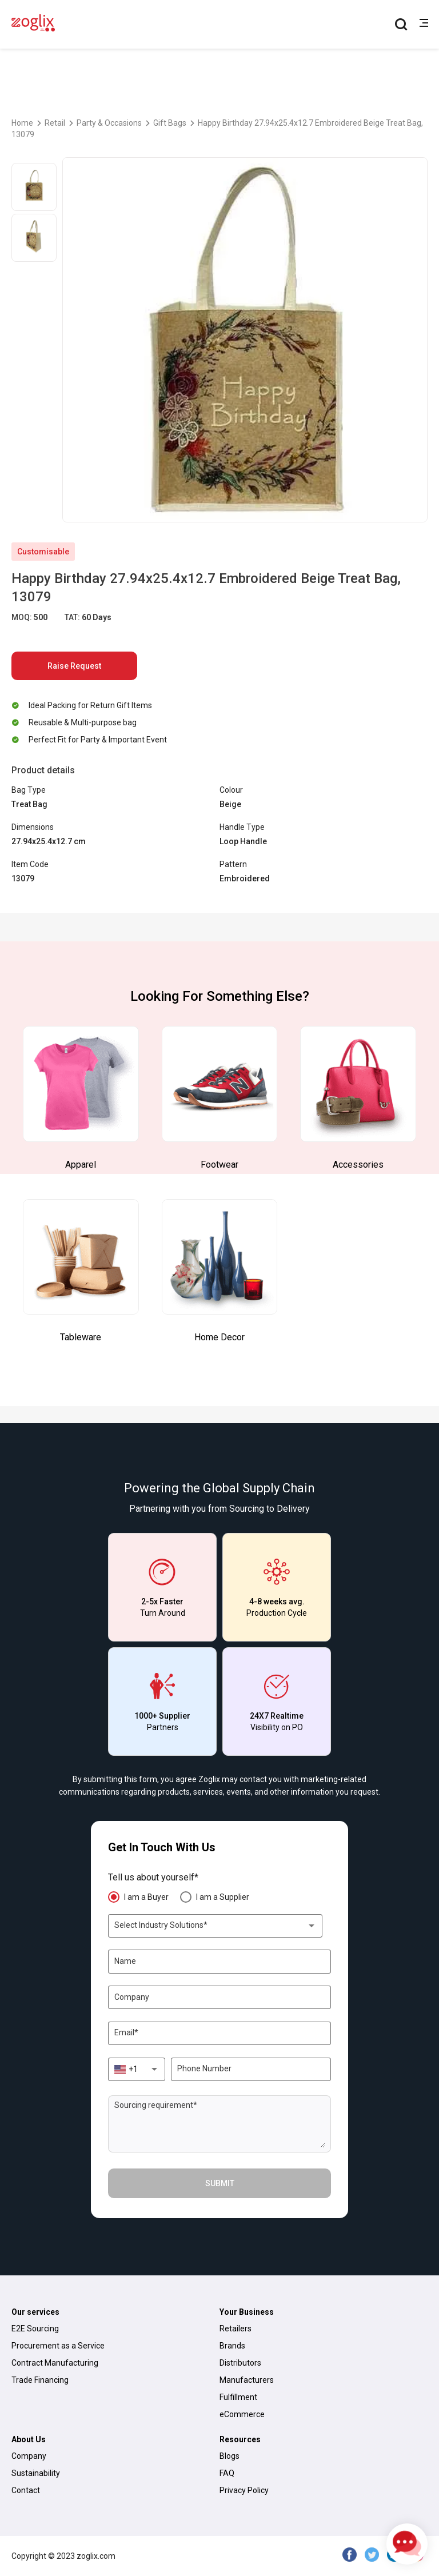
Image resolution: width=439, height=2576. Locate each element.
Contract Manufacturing (54, 2362)
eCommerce (242, 2414)
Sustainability (35, 2473)
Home (22, 122)
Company (28, 2456)
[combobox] (215, 1925)
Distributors (240, 2362)
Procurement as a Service (58, 2345)
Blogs (230, 2456)
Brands (232, 2345)
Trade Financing (40, 2380)
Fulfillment (238, 2397)
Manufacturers (247, 2380)
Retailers (236, 2328)
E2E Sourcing (35, 2328)
